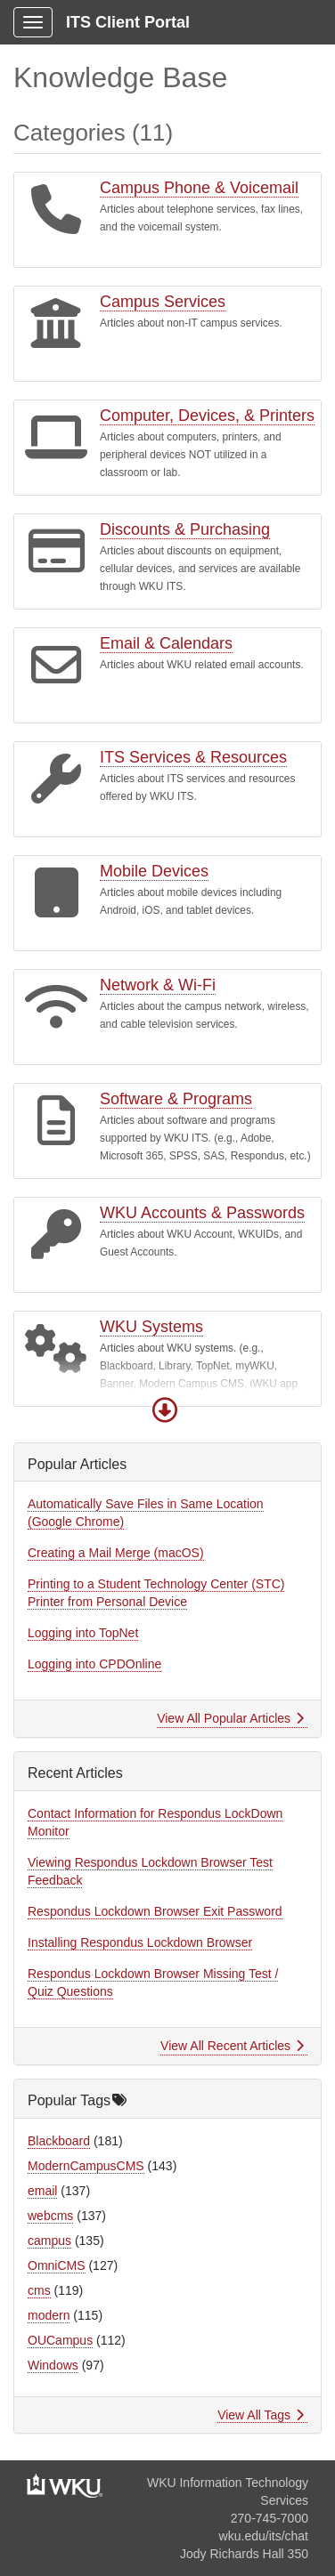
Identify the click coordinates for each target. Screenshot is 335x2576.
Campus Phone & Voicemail (199, 188)
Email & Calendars (166, 643)
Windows (53, 2365)
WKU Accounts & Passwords (202, 1213)
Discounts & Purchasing (185, 529)
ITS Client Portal (128, 22)
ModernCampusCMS (86, 2166)
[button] (165, 1410)
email (42, 2191)
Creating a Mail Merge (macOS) (116, 1553)
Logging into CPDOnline (94, 1664)
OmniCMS (57, 2265)
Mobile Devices (154, 871)
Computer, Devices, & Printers (207, 415)
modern (48, 2315)
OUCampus (60, 2340)
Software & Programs (176, 1099)
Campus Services (162, 302)
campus (49, 2240)
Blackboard (59, 2141)
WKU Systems (151, 1327)
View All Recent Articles (232, 2046)
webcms (50, 2216)
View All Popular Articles (230, 1718)
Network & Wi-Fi (158, 985)
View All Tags (260, 2415)
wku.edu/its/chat (263, 2536)
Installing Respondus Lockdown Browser (140, 1942)
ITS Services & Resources (193, 757)
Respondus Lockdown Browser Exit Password (155, 1911)
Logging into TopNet (83, 1633)
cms (39, 2290)
